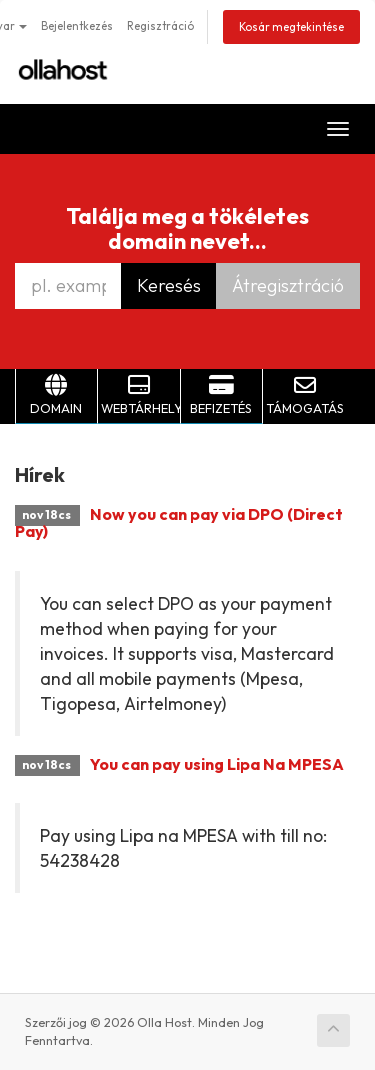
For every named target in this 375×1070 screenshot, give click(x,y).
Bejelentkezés (77, 26)
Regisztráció (160, 26)
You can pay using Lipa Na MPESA (217, 764)
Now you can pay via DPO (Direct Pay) (179, 523)
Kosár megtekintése (291, 27)
